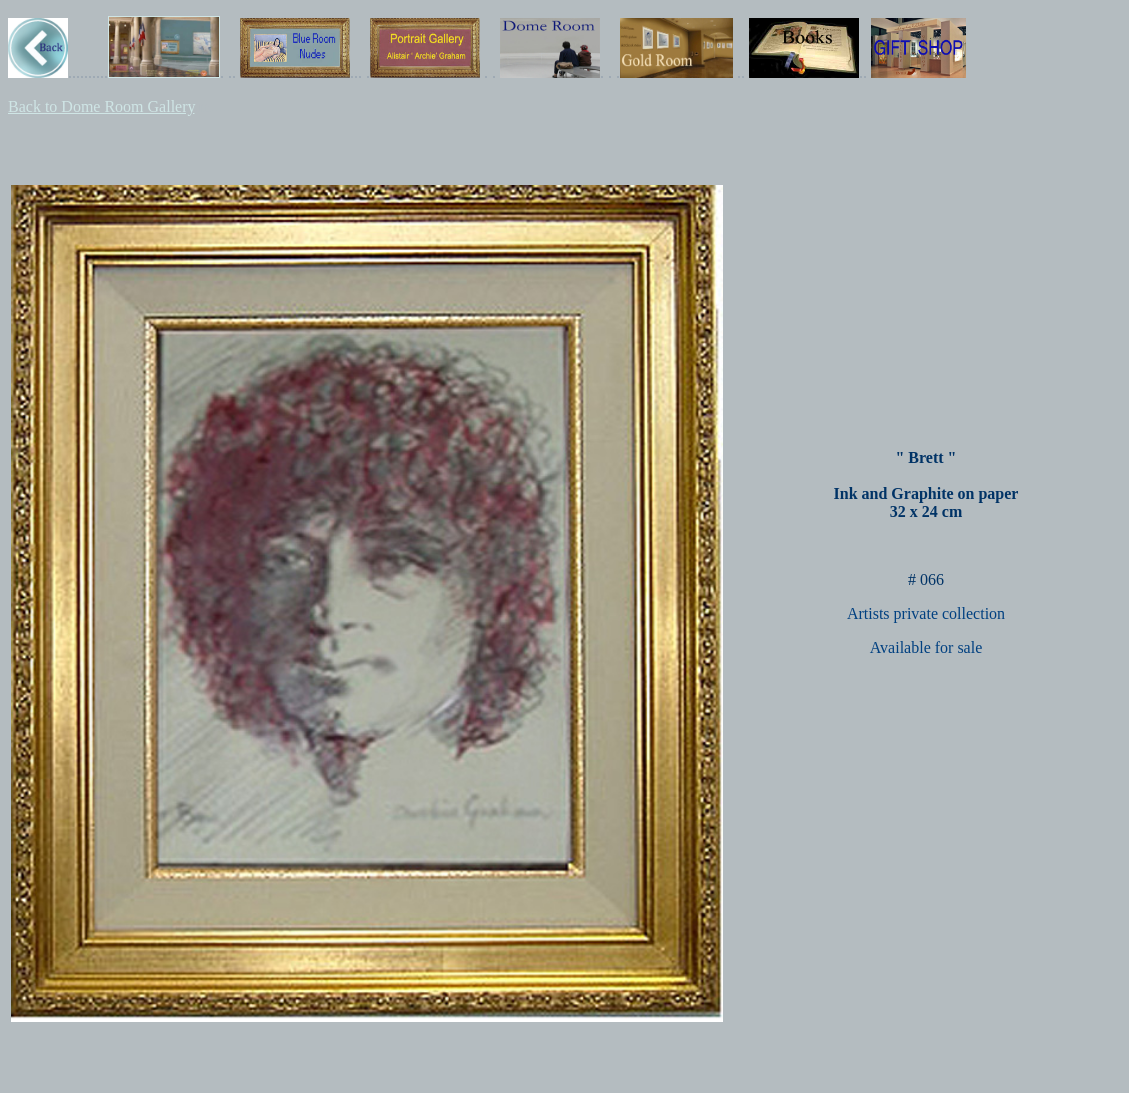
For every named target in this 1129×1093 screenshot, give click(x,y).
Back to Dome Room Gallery (101, 106)
